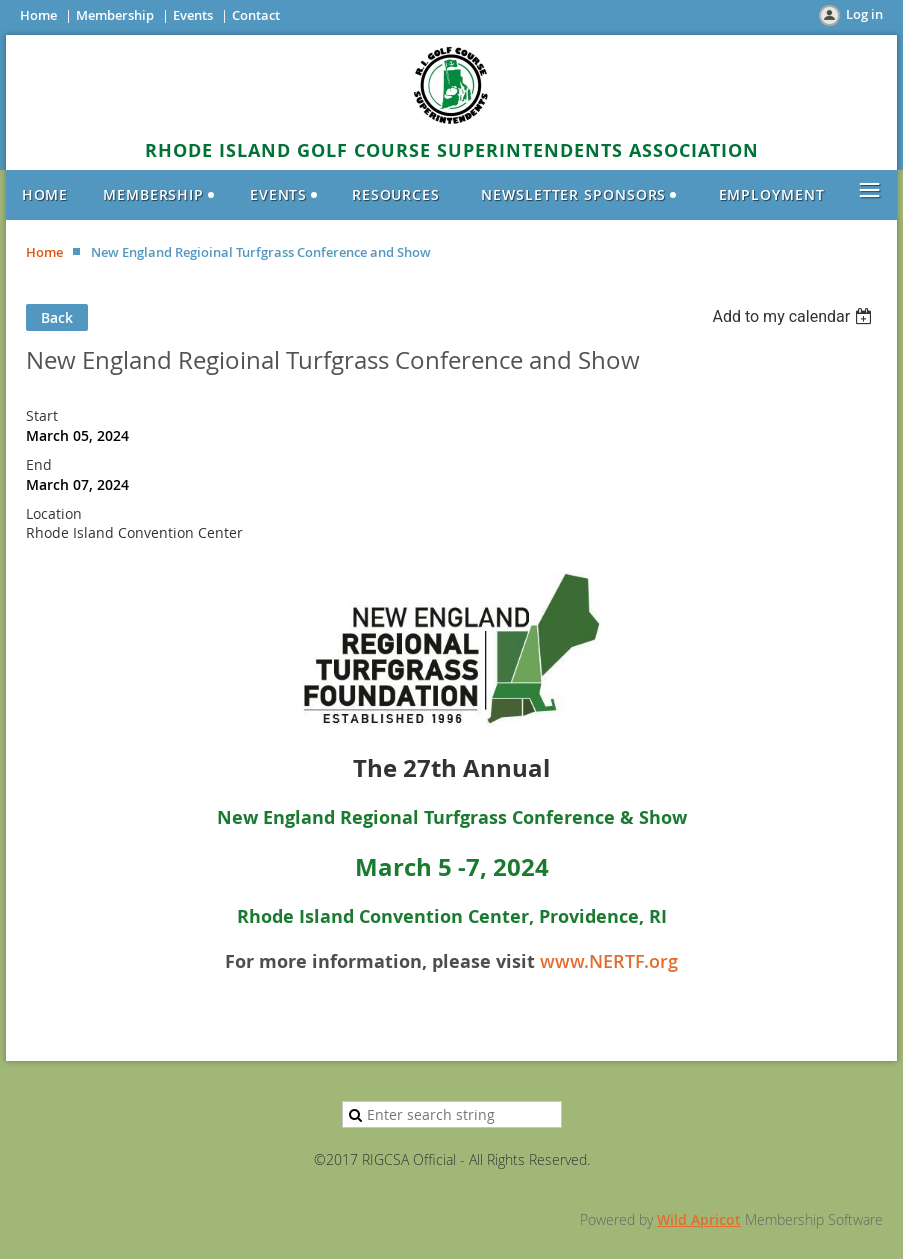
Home (38, 15)
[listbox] (794, 316)
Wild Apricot (699, 1219)
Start (42, 415)
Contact (256, 15)
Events (193, 15)
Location (54, 513)
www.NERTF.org (609, 961)
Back (57, 317)
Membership (115, 15)
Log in (864, 14)
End (39, 464)
